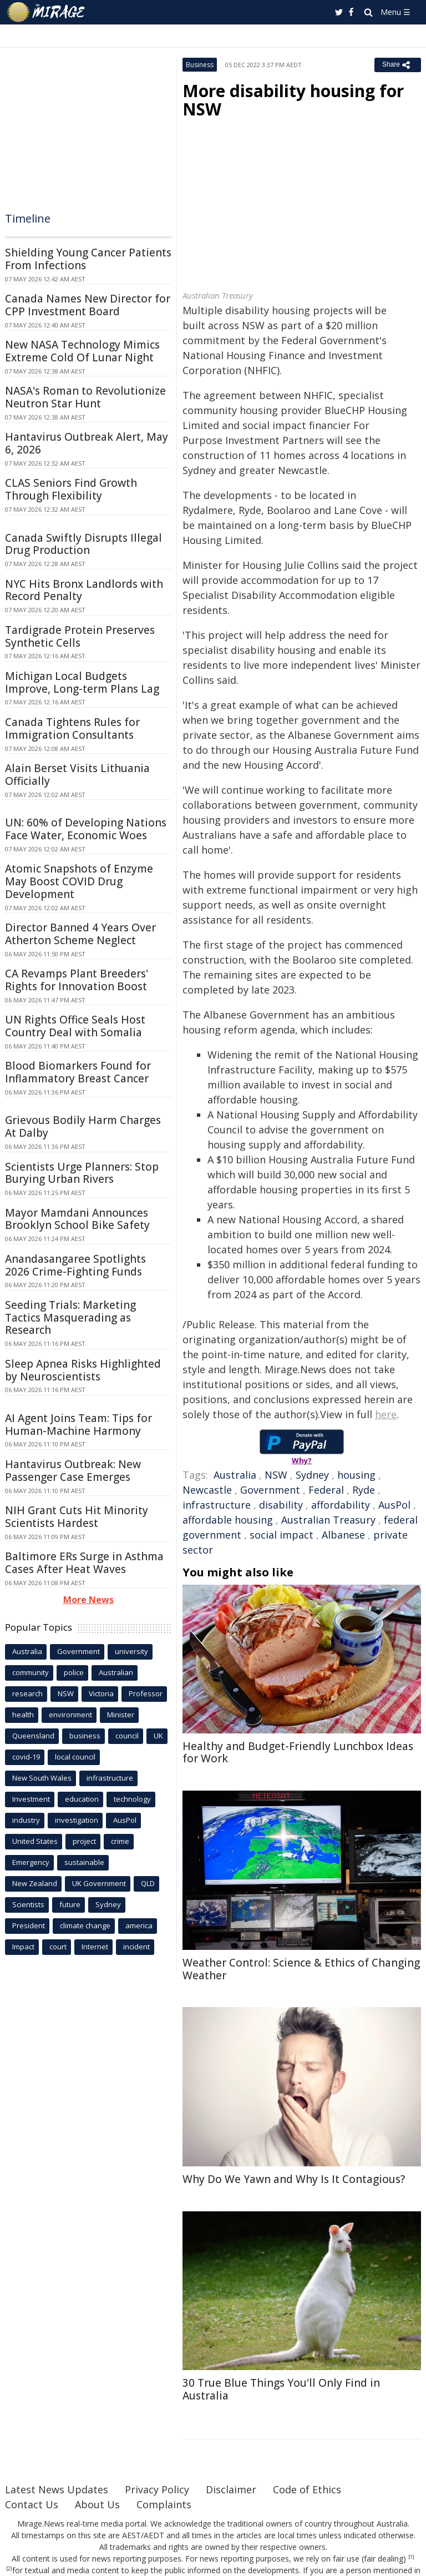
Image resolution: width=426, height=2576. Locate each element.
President (28, 1925)
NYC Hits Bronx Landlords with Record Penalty (84, 590)
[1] (411, 2557)
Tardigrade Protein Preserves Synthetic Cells (80, 636)
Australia (235, 1474)
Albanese (343, 1534)
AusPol (394, 1504)
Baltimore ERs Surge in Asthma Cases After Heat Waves (84, 1562)
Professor (146, 1693)
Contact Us (31, 2504)
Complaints (163, 2504)
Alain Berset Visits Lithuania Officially (77, 774)
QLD (148, 1883)
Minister (120, 1715)
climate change (85, 1925)
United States (35, 1841)
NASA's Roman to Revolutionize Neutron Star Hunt (85, 397)
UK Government (99, 1883)
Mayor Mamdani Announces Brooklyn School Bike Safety (77, 1219)
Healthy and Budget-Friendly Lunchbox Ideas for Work (297, 1752)
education (82, 1799)
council (127, 1736)
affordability (340, 1504)
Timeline (27, 218)
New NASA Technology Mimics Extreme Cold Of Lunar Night (82, 351)
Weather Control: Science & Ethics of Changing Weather (301, 1969)
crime (120, 1841)
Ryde (363, 1489)
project (84, 1841)
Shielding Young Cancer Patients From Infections (88, 259)
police (74, 1672)
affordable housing (227, 1519)
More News (88, 1600)
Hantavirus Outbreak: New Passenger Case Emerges (73, 1470)
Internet (95, 1947)
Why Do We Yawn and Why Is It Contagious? (293, 2179)
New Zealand (34, 1883)
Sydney (312, 1474)
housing (356, 1474)
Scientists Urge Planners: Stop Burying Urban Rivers (82, 1173)
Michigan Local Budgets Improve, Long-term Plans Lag (82, 682)
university (131, 1651)
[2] (9, 2568)
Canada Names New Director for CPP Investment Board (87, 305)
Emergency (30, 1862)
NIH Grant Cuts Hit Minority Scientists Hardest (76, 1516)
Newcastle (207, 1489)
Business (200, 64)
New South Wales (42, 1778)
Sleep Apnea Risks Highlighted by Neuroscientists (83, 1370)
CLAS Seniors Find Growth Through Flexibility (71, 489)
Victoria (101, 1693)
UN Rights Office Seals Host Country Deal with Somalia (75, 1026)
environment (70, 1715)
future (69, 1904)
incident (136, 1947)
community (30, 1672)
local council (75, 1757)
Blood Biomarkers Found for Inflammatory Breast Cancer (78, 1072)
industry (26, 1820)
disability (281, 1504)
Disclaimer (231, 2489)
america (139, 1925)
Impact (23, 1947)
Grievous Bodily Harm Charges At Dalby (83, 1126)
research (27, 1693)
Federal (326, 1489)
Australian (116, 1672)
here (386, 1414)
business (84, 1736)
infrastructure (216, 1504)
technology (132, 1799)
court (58, 1947)
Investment (31, 1799)
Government (270, 1489)
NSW (276, 1474)
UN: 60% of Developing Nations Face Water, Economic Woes (85, 829)
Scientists (28, 1904)
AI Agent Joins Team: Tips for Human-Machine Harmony (78, 1424)
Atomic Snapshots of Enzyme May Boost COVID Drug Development (79, 881)
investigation (76, 1820)
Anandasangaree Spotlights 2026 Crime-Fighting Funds (75, 1265)
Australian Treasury (328, 1519)
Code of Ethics (307, 2489)
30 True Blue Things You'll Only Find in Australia (281, 2389)
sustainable (84, 1862)
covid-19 (26, 1757)
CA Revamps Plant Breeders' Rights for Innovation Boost (76, 980)
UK (158, 1736)
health (23, 1715)
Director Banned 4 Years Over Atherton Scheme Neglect (80, 933)
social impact (281, 1534)
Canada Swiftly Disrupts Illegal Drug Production (83, 544)
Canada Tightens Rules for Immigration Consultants (72, 728)
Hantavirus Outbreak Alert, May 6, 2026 (86, 443)
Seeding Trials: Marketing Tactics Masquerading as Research (70, 1318)
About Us (97, 2504)
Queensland (33, 1736)
